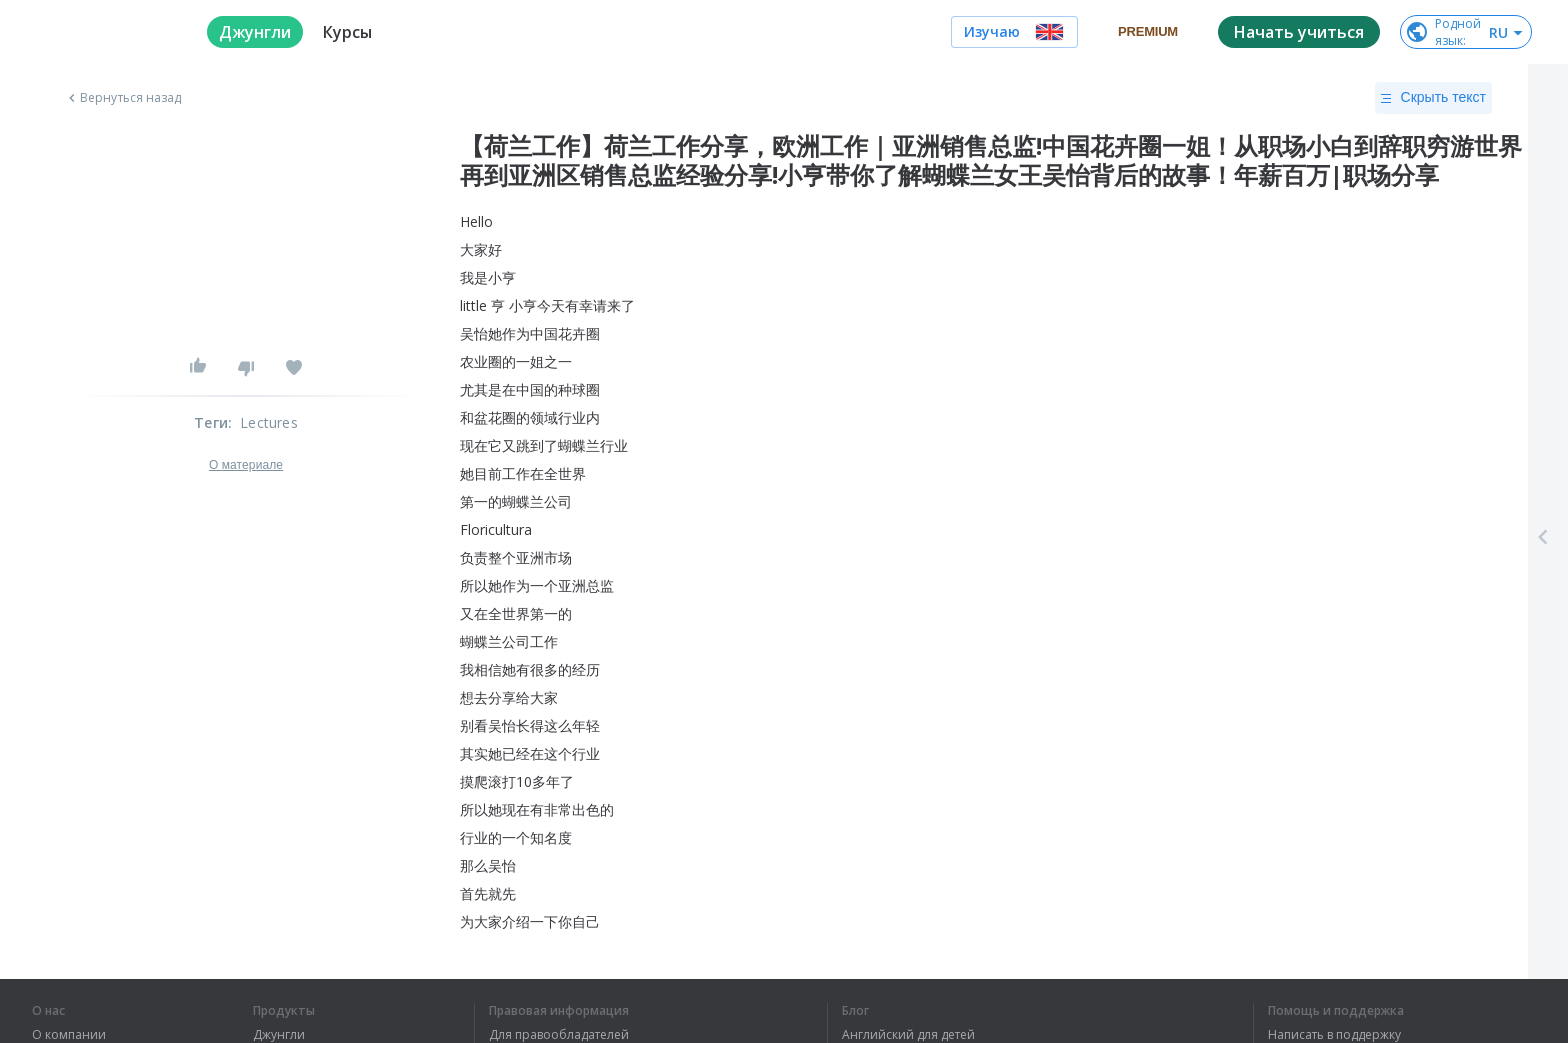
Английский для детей (908, 1035)
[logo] (103, 32)
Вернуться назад (123, 98)
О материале (246, 465)
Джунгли (279, 1035)
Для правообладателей (559, 1035)
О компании (69, 1035)
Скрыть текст (1433, 98)
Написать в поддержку (1334, 1035)
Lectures (269, 422)
